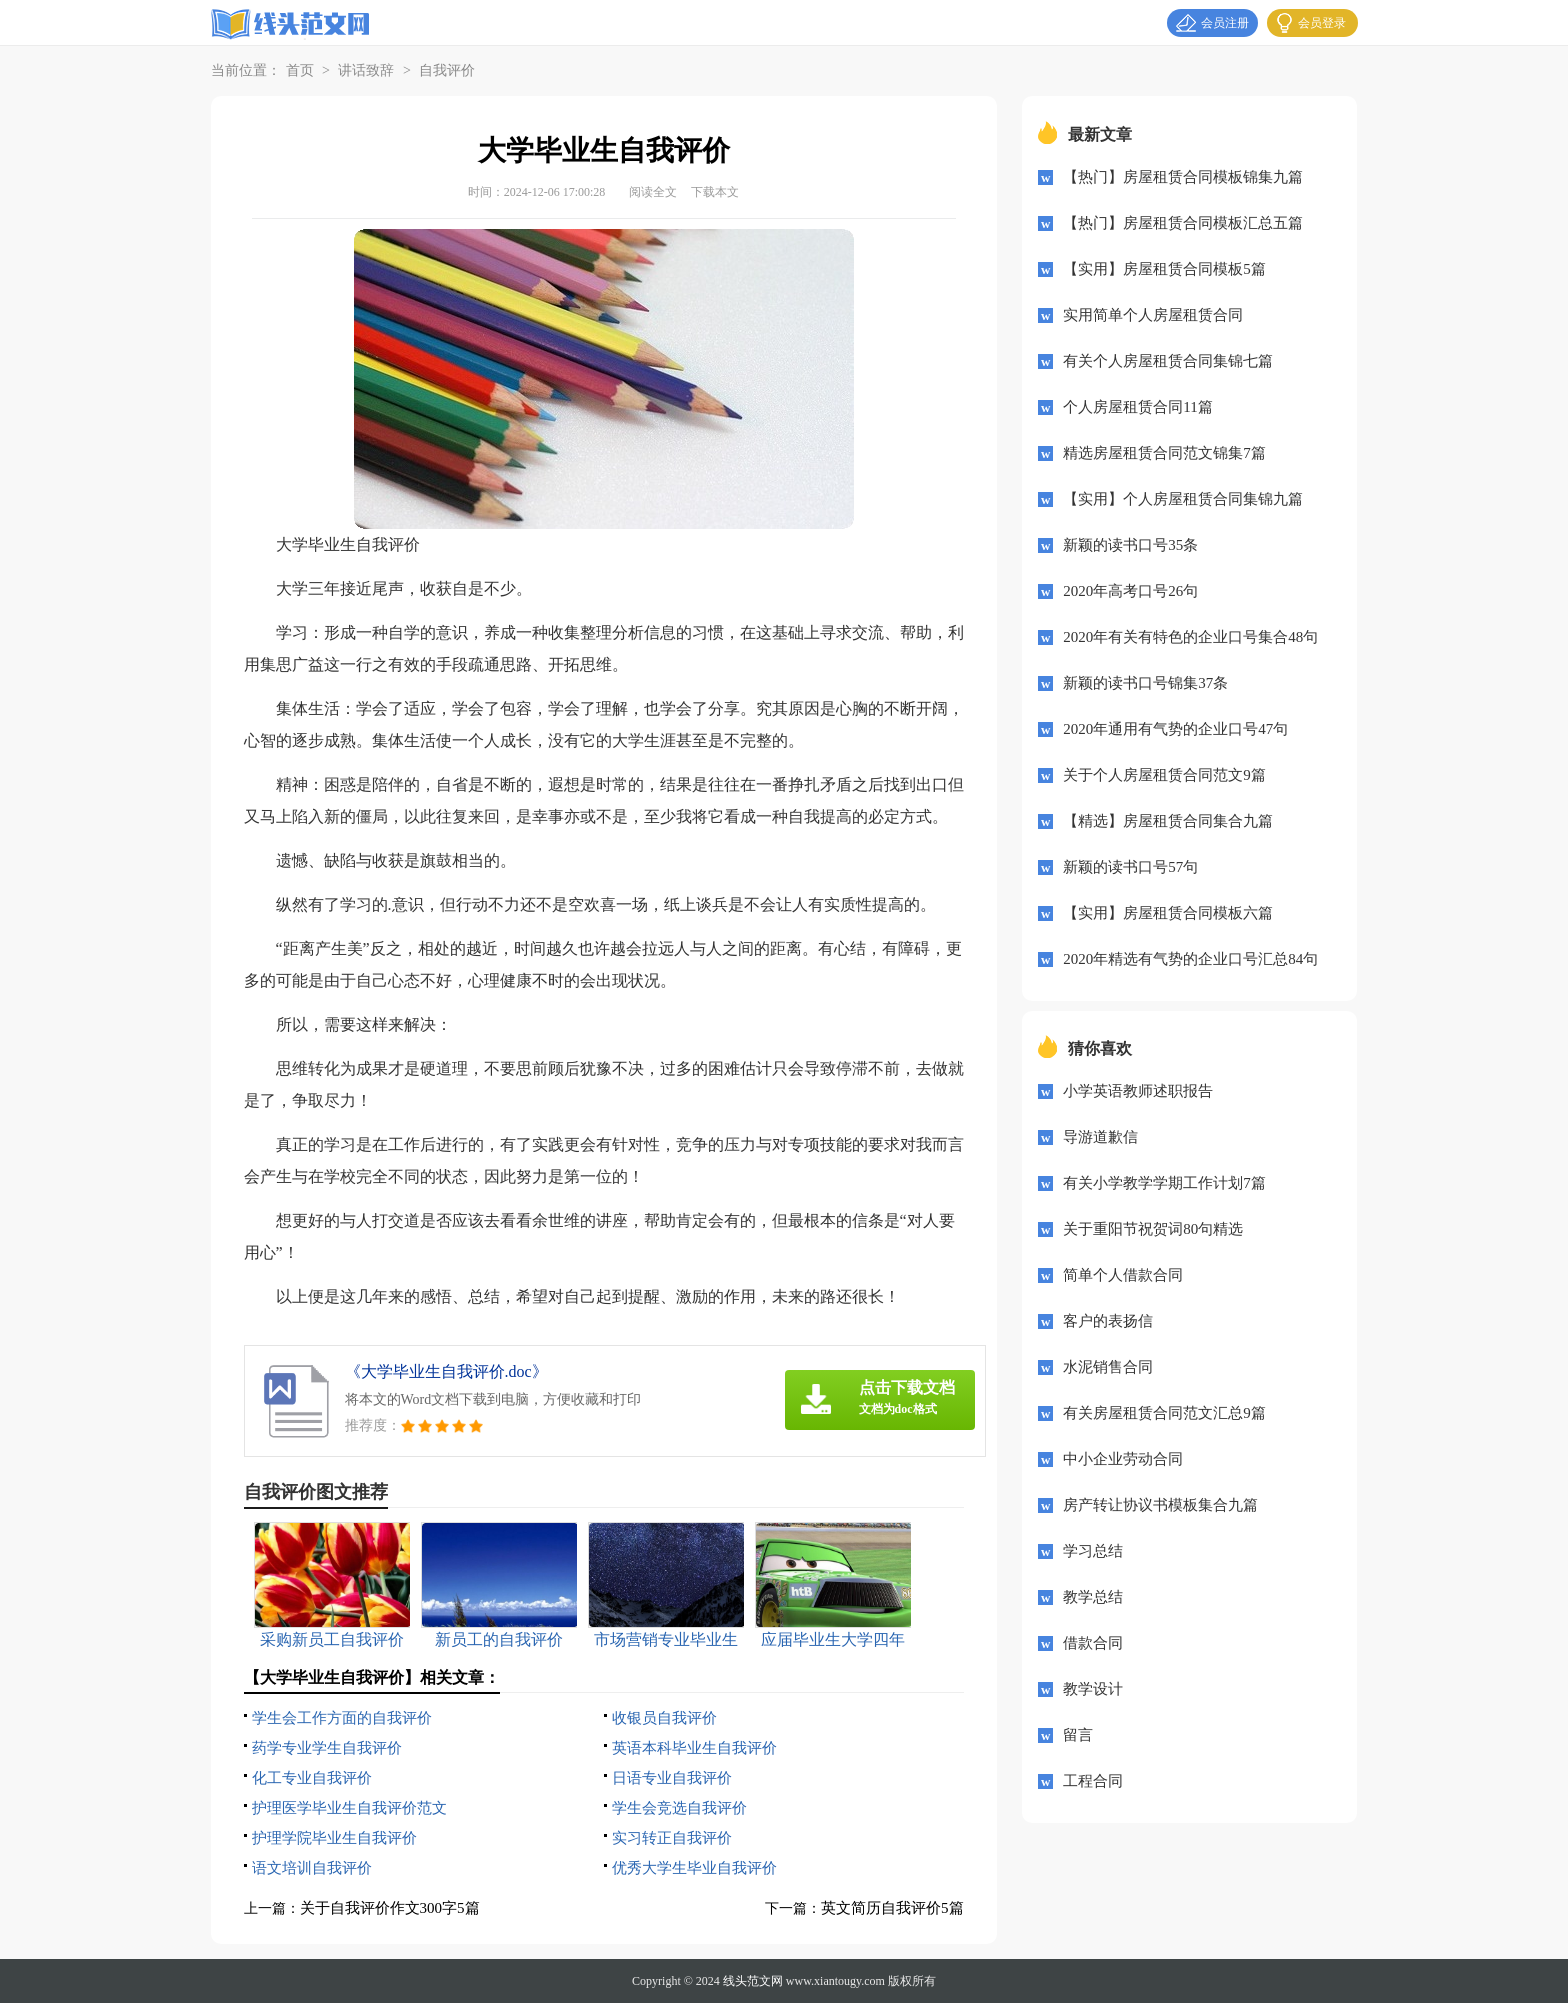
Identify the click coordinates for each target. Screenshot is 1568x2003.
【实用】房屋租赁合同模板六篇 (1168, 913)
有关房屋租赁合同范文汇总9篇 (1164, 1413)
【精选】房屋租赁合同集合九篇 (1168, 821)
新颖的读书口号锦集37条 (1145, 683)
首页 (300, 70)
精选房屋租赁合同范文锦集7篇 (1164, 453)
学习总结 (1093, 1551)
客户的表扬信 (1108, 1321)
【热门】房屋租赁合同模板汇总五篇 (1183, 223)
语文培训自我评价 (312, 1868)
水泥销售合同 (1108, 1367)
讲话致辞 (366, 70)
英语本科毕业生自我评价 (694, 1748)
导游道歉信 (1100, 1137)
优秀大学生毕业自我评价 (694, 1868)
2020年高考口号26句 (1130, 591)
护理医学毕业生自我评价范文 (349, 1808)
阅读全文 (653, 192)
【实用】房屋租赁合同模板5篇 (1164, 269)
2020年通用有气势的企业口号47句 (1175, 729)
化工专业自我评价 (312, 1778)
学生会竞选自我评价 (679, 1808)
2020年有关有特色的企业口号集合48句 (1190, 637)
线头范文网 (753, 1981)
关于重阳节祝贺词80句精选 (1153, 1229)
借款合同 (1093, 1643)
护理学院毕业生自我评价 (334, 1838)
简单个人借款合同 (1123, 1275)
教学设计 (1093, 1689)
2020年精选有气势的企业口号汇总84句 (1190, 959)
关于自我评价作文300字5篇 (390, 1908)
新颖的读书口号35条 (1130, 545)
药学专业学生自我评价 (327, 1748)
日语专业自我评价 (672, 1778)
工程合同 (1093, 1781)
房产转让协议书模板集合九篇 (1160, 1505)
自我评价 (447, 70)
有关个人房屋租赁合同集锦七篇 (1168, 361)
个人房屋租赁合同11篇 (1137, 407)
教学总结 (1093, 1597)
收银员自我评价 (664, 1718)
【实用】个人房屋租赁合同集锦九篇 (1183, 499)
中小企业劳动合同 (1123, 1459)
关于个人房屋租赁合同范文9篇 (1164, 775)
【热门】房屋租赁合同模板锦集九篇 (1183, 177)
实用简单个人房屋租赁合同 (1153, 315)
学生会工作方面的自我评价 (342, 1718)
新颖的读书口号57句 (1130, 867)
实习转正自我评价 (672, 1838)
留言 (1078, 1735)
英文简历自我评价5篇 (892, 1908)
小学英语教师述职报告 (1138, 1091)
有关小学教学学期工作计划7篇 (1164, 1183)
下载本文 (715, 192)
